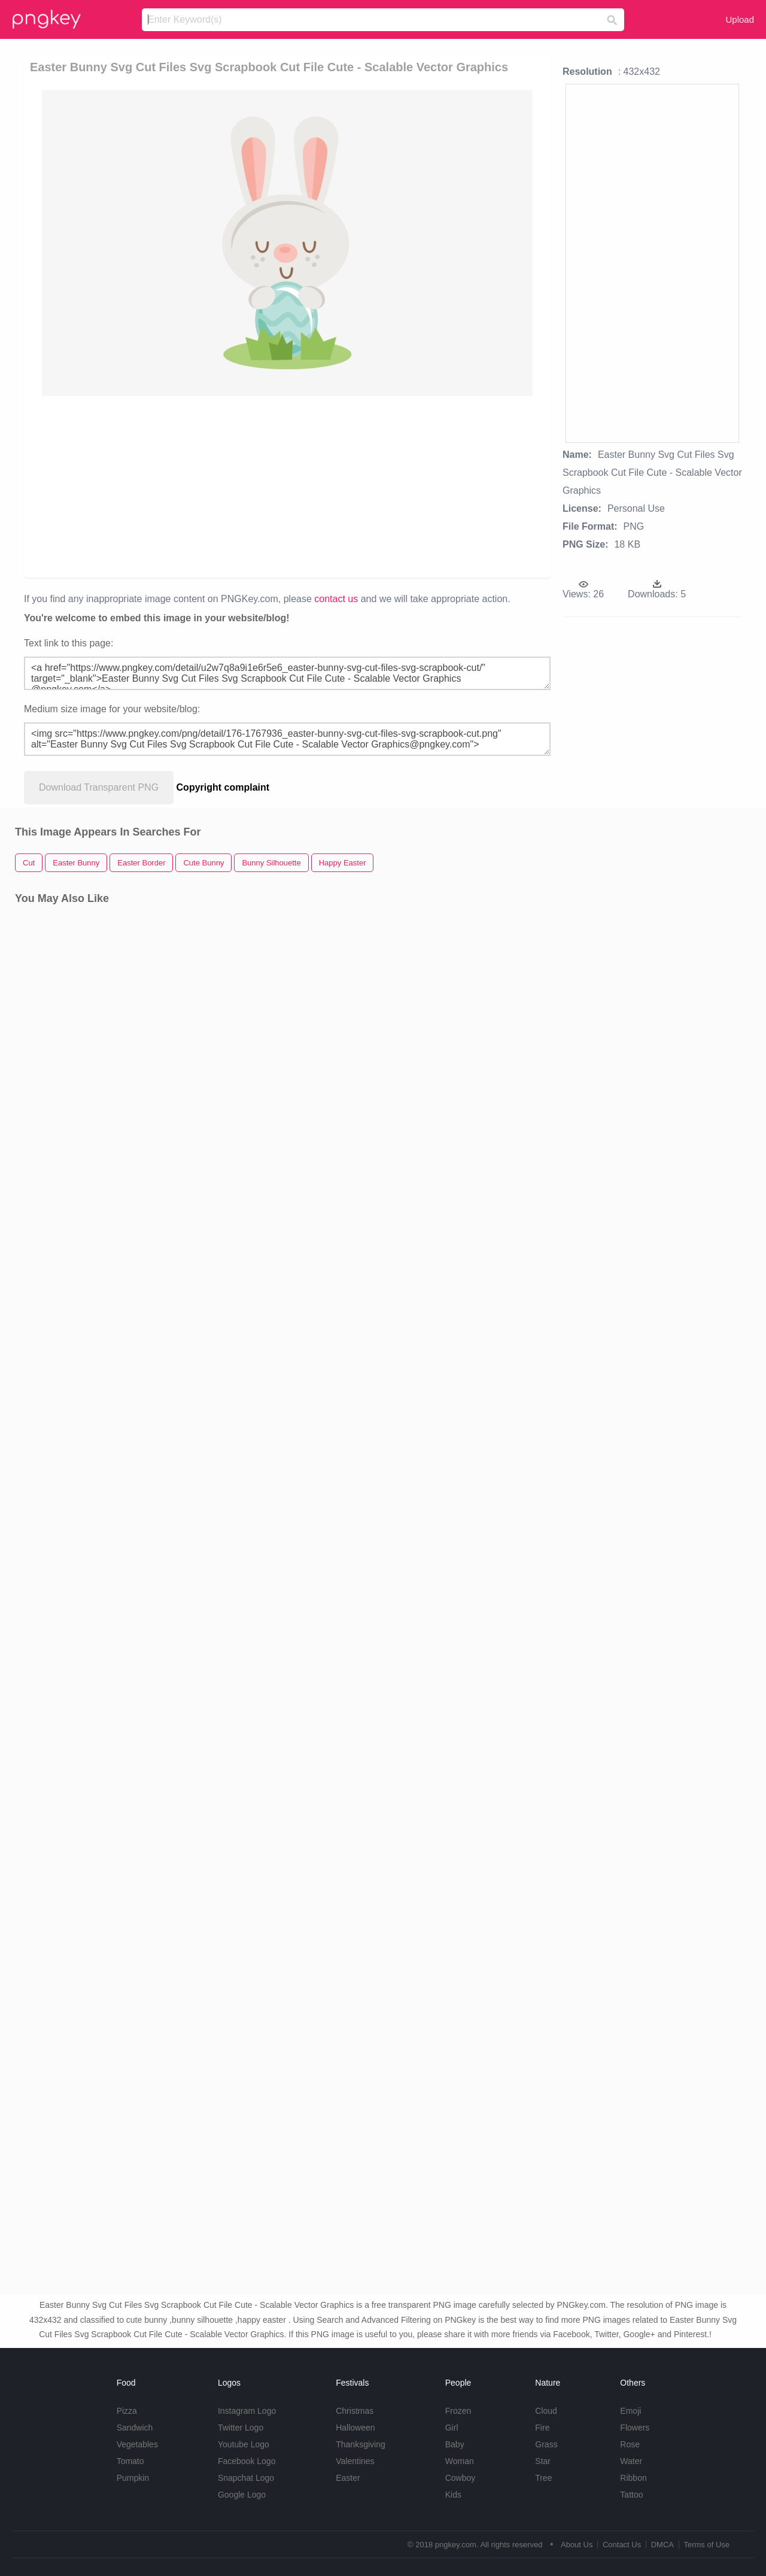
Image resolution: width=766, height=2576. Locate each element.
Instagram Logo (247, 2411)
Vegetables (137, 2444)
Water (631, 2461)
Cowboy (460, 2478)
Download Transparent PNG (99, 787)
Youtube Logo (243, 2444)
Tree (543, 2478)
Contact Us (622, 2544)
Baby (454, 2444)
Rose (630, 2444)
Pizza (127, 2411)
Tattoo (631, 2494)
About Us (576, 2544)
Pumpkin (133, 2478)
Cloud (546, 2411)
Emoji (630, 2411)
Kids (453, 2494)
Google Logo (242, 2494)
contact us (336, 599)
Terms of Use (706, 2544)
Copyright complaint (223, 787)
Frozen (458, 2411)
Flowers (634, 2427)
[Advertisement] (287, 486)
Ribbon (633, 2478)
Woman (459, 2461)
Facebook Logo (247, 2461)
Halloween (355, 2427)
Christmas (354, 2411)
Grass (546, 2444)
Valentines (355, 2461)
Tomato (130, 2461)
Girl (451, 2427)
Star (543, 2461)
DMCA (662, 2544)
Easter (348, 2478)
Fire (542, 2427)
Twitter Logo (240, 2427)
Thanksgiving (360, 2444)
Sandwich (135, 2427)
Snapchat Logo (246, 2478)
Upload (739, 19)
